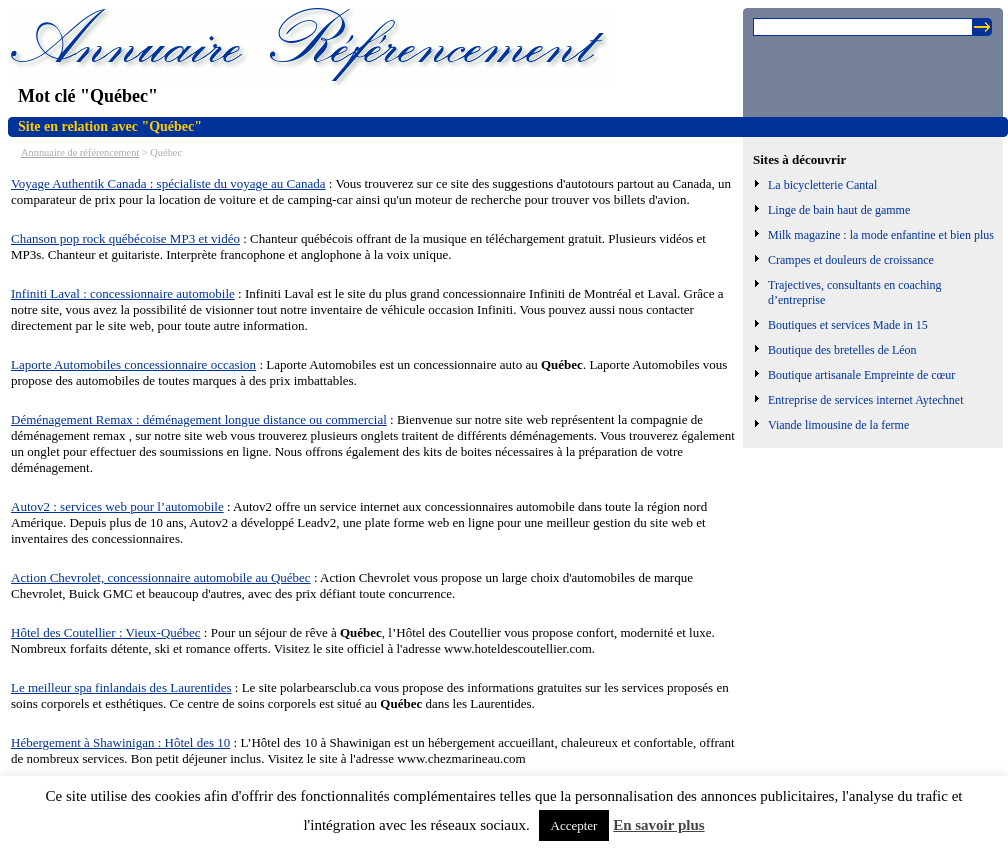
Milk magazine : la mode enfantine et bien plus (881, 235)
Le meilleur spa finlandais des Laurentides (121, 687)
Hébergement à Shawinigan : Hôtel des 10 (120, 742)
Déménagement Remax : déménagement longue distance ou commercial (199, 419)
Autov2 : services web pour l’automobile (117, 506)
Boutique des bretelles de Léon (842, 350)
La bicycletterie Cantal (822, 185)
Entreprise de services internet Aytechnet (866, 400)
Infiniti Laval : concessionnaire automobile (123, 293)
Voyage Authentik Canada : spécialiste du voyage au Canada (168, 183)
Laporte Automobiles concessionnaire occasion (133, 364)
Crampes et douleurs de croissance (851, 260)
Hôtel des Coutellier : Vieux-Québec (106, 632)
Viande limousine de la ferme (838, 425)
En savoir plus (658, 825)
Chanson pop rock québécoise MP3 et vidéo (125, 238)
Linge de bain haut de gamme (839, 210)
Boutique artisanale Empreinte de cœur (861, 375)
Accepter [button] (574, 825)
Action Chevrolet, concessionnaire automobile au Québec (161, 577)
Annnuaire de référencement (80, 152)
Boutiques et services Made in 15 (848, 325)
